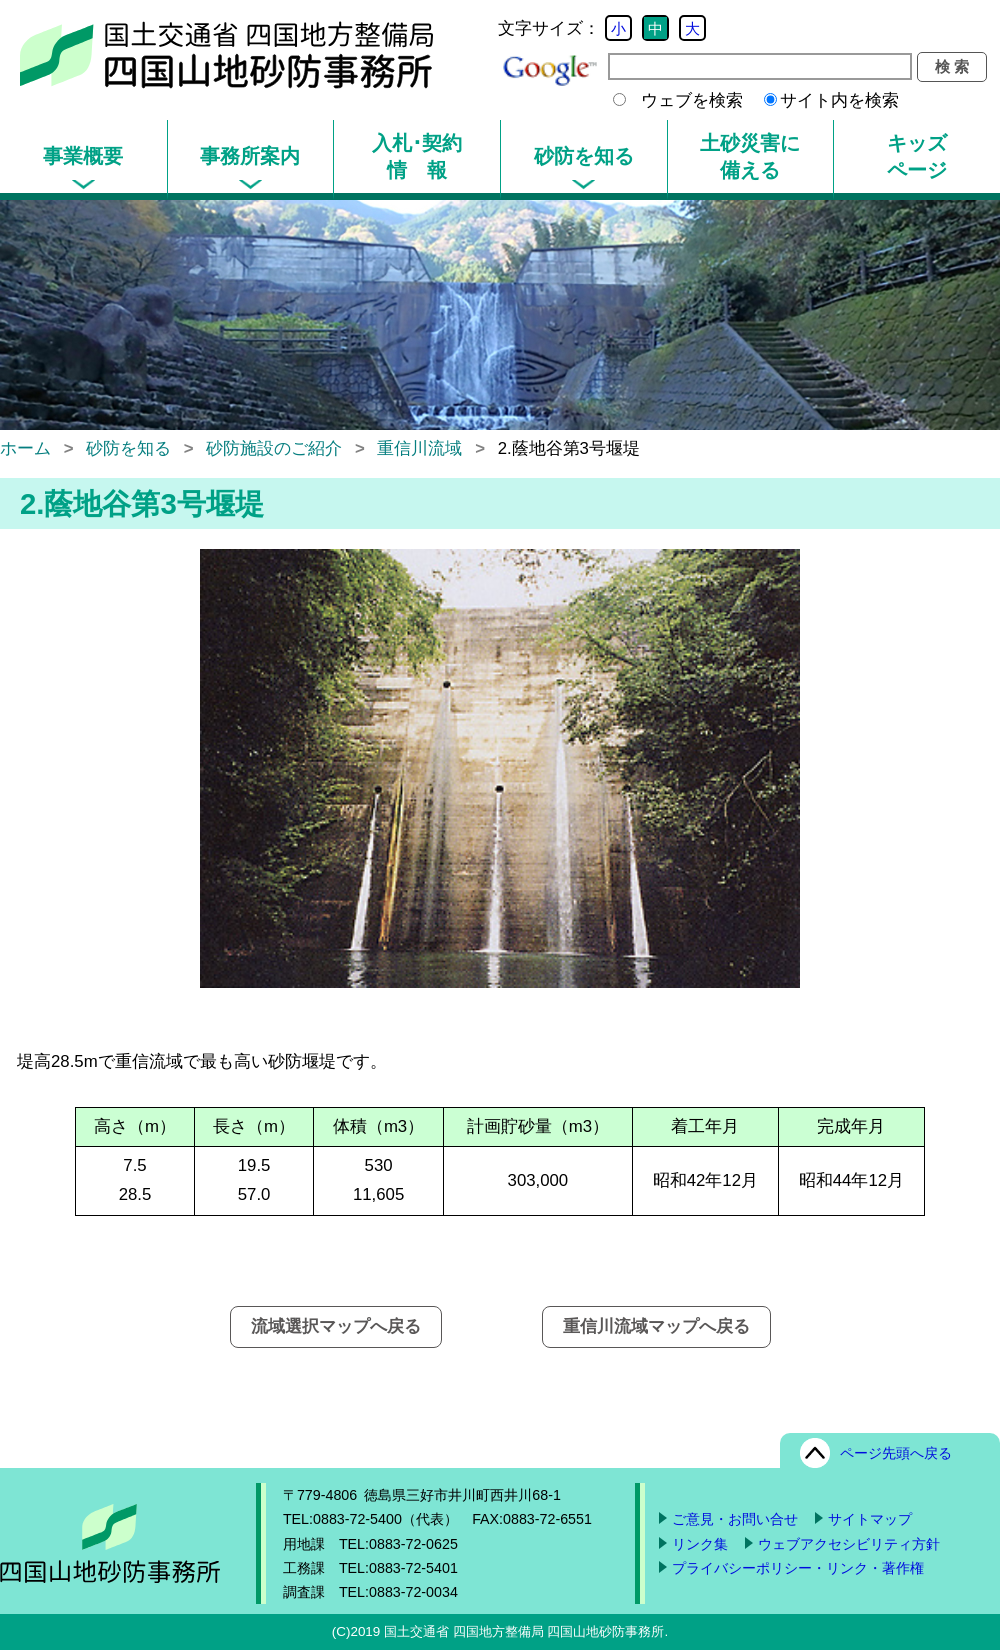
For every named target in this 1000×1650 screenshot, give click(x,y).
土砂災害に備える (750, 156)
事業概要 (83, 156)
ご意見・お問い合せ (735, 1519)
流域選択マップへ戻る (336, 1326)
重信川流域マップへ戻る (656, 1326)
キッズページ (917, 156)
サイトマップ (870, 1519)
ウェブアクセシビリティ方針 (849, 1544)
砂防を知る (584, 156)
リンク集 (700, 1544)
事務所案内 (250, 156)
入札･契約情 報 (417, 156)
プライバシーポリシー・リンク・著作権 (798, 1568)
